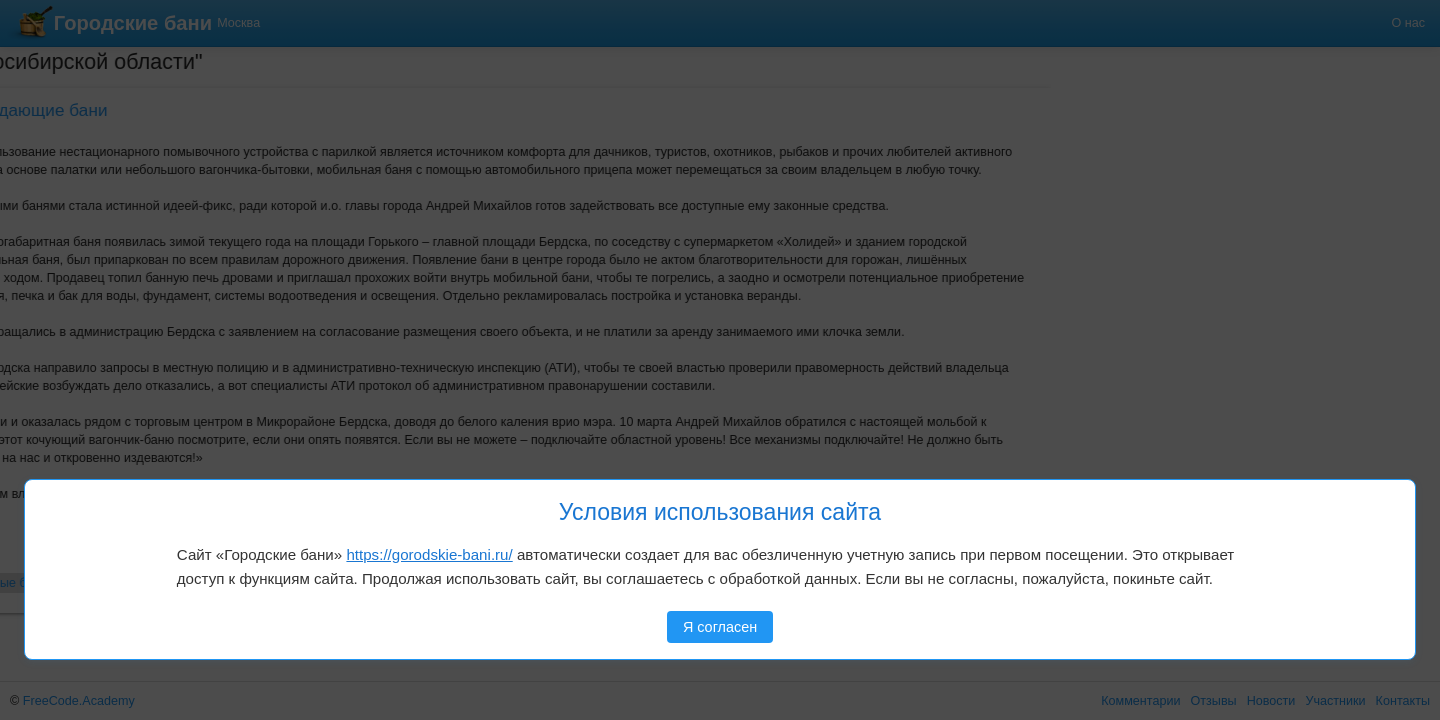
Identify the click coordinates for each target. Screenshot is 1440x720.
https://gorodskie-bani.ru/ (429, 554)
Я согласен (720, 627)
